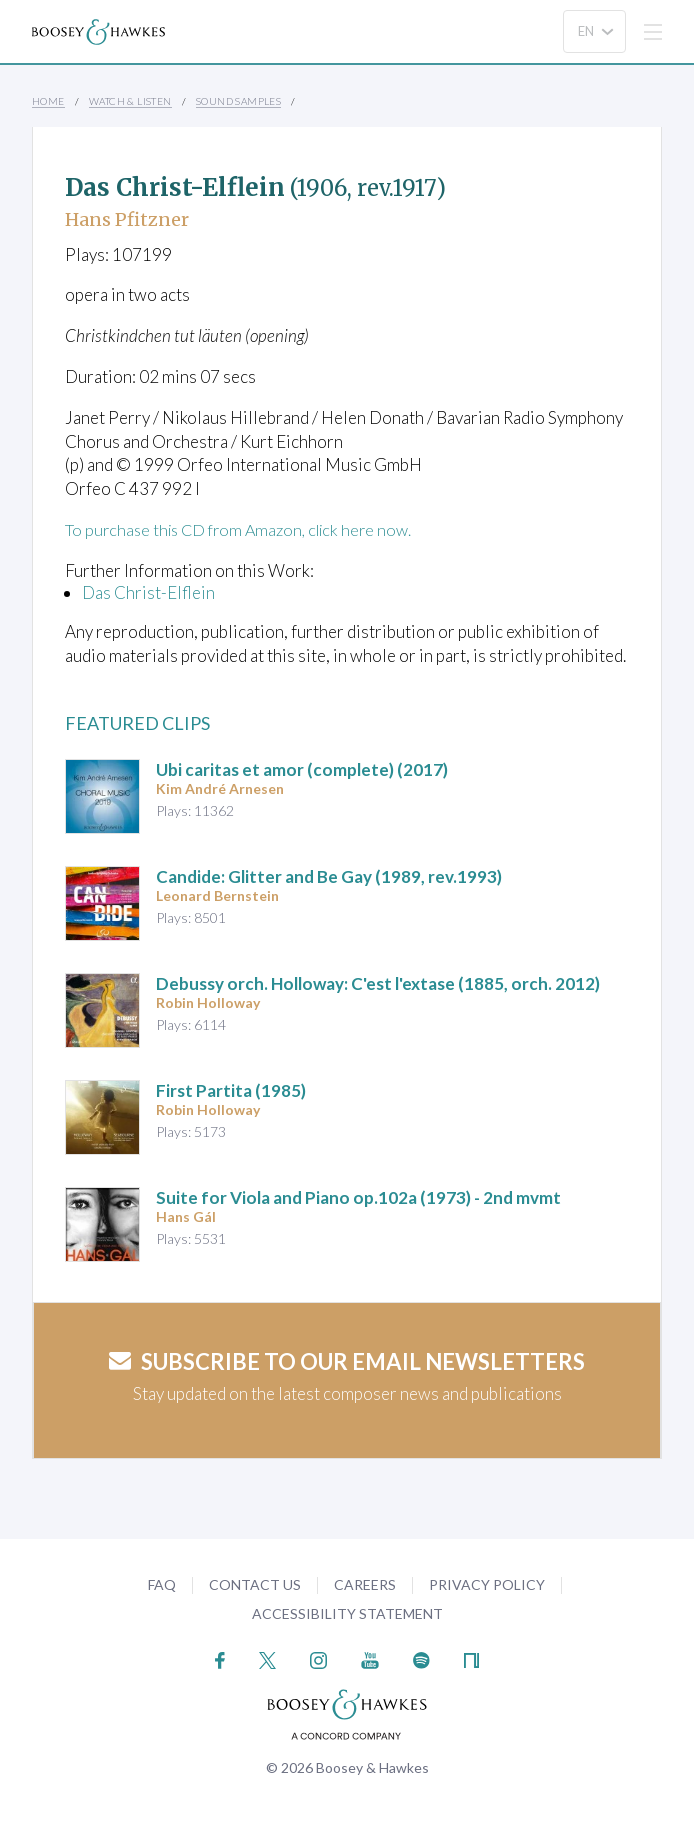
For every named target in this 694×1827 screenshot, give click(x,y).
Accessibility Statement (347, 1613)
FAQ (162, 1584)
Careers (365, 1584)
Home (48, 101)
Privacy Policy (487, 1584)
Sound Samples (238, 101)
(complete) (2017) (302, 769)
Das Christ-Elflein (148, 592)
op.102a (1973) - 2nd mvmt (358, 1197)
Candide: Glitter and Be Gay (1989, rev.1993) (329, 876)
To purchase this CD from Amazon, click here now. (246, 529)
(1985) (231, 1090)
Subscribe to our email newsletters (347, 1361)
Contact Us (255, 1584)
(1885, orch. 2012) (378, 983)
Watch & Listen (130, 101)
